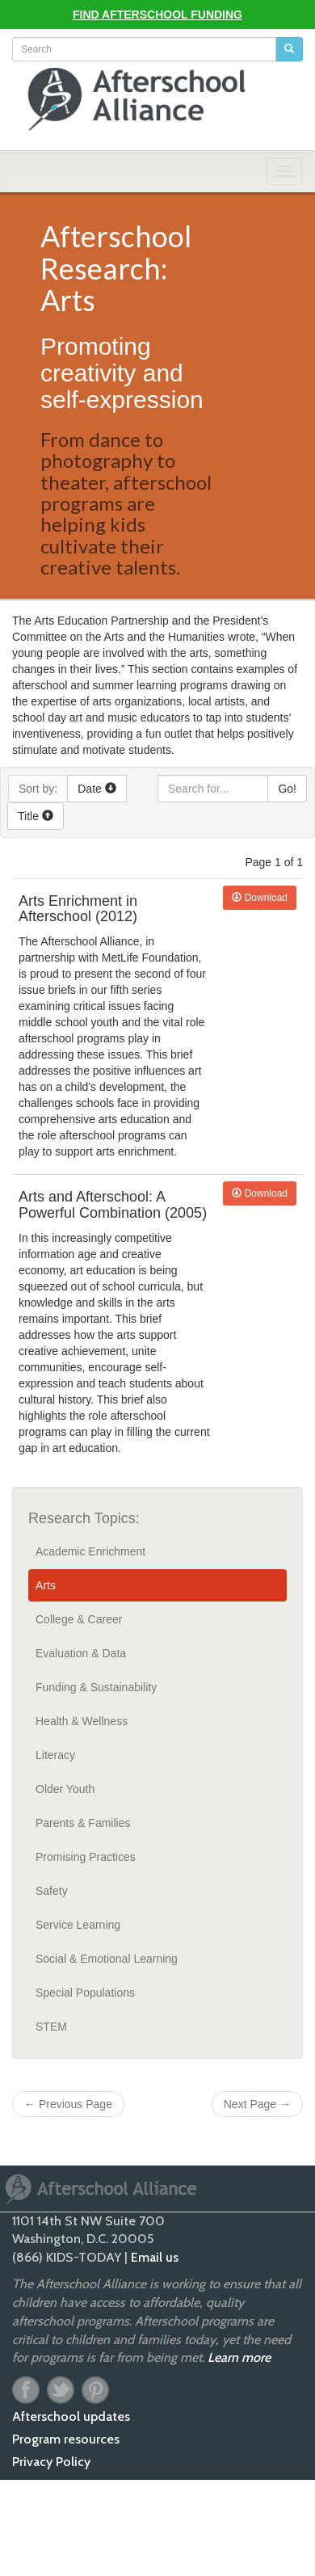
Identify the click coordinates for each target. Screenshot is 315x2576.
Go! (287, 788)
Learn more (239, 2357)
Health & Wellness (82, 1721)
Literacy (55, 1755)
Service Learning (78, 1924)
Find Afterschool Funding (157, 14)
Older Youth (65, 1789)
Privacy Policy (51, 2461)
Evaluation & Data (81, 1653)
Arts (46, 1585)
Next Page (257, 2104)
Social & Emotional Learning (107, 1958)
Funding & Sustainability (96, 1687)
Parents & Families (83, 1822)
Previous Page (68, 2104)
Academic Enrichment (90, 1551)
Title (35, 816)
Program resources (66, 2439)
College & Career (79, 1619)
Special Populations (85, 1992)
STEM (51, 2026)
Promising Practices (86, 1856)
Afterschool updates (71, 2416)
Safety (52, 1890)
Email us (154, 2257)
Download (260, 897)
